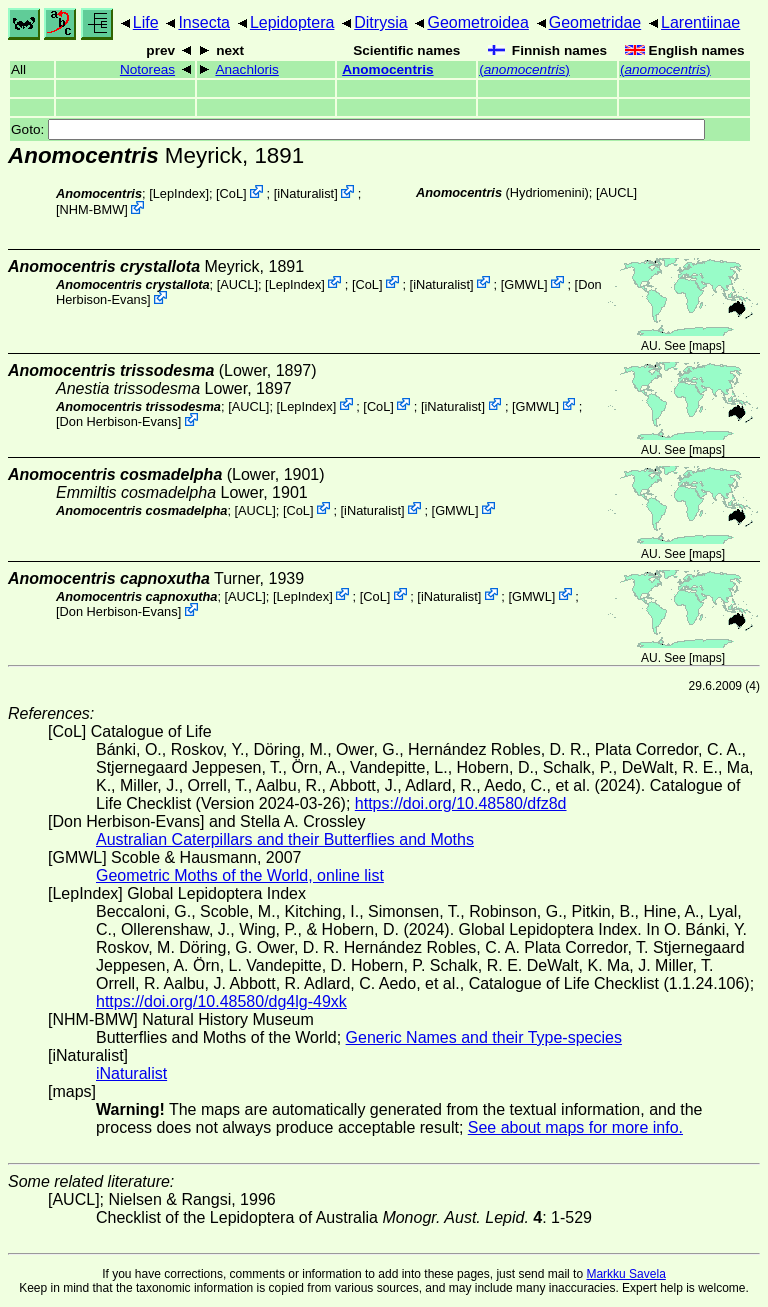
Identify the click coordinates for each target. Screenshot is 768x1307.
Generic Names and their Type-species (484, 1037)
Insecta (204, 22)
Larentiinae (700, 22)
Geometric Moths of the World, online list (240, 875)
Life (146, 22)
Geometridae (595, 22)
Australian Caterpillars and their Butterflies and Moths (285, 839)
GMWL (524, 283)
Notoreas (147, 69)
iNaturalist (305, 193)
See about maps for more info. (575, 1127)
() (524, 69)
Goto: (358, 129)
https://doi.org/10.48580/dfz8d (461, 803)
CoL (231, 193)
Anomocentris (387, 69)
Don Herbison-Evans (119, 421)
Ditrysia (380, 22)
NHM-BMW (92, 209)
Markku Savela (625, 1274)
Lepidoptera (292, 22)
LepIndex (179, 193)
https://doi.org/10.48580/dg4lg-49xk (221, 1001)
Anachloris (246, 69)
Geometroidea (477, 22)
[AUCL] (616, 192)
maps (706, 346)
